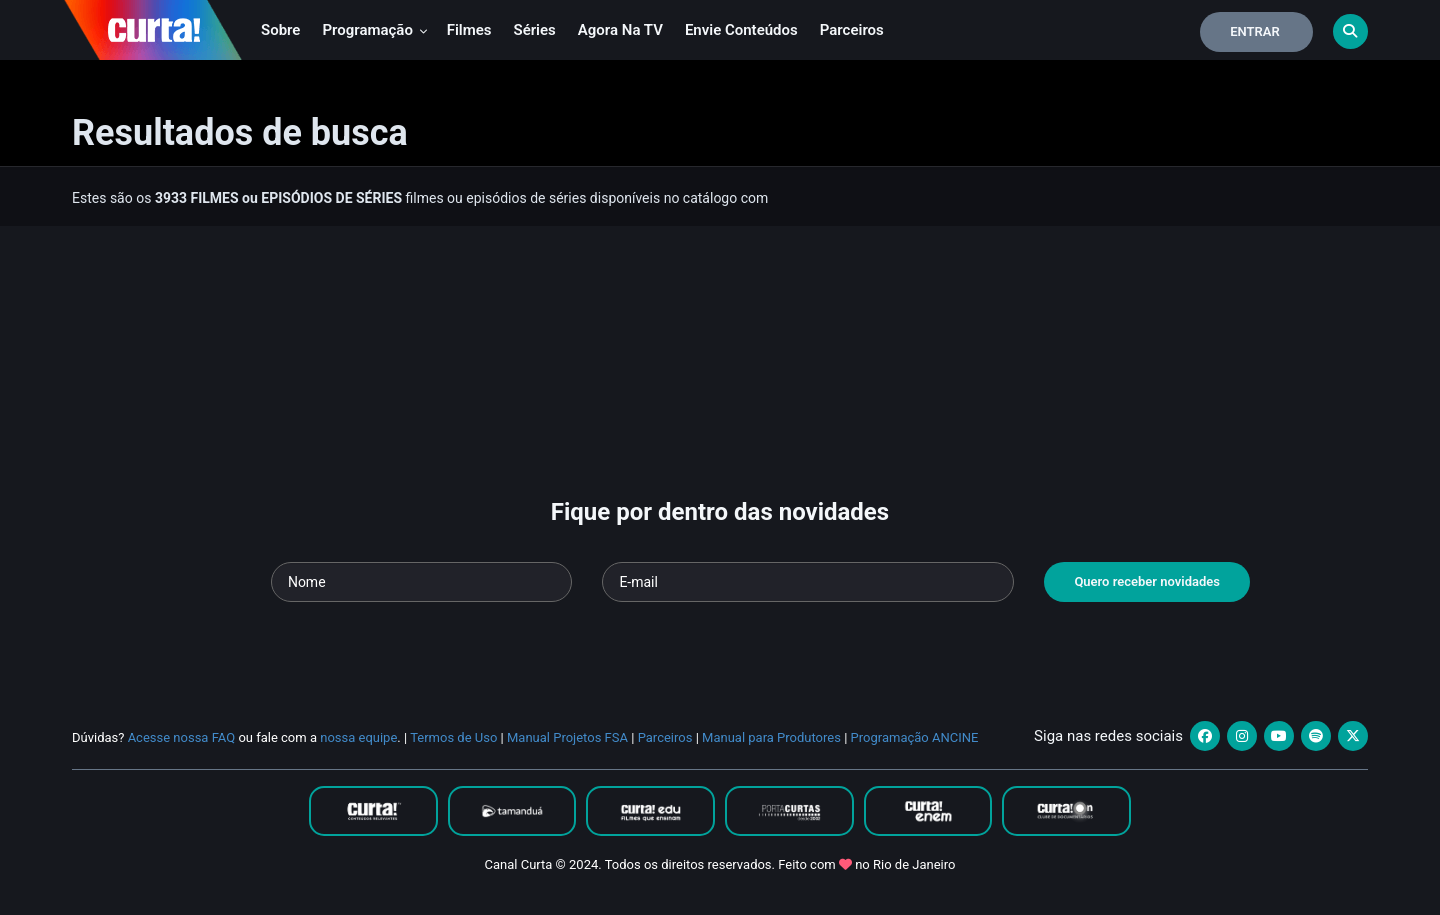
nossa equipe (358, 737)
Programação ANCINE (915, 737)
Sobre (280, 30)
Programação (374, 30)
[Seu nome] (422, 582)
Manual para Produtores (771, 737)
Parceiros (852, 30)
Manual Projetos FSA (567, 737)
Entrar (1255, 31)
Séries (535, 30)
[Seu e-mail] (808, 582)
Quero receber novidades (1147, 581)
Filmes (469, 30)
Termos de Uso (453, 737)
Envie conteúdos (741, 30)
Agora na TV (620, 30)
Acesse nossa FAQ (182, 737)
